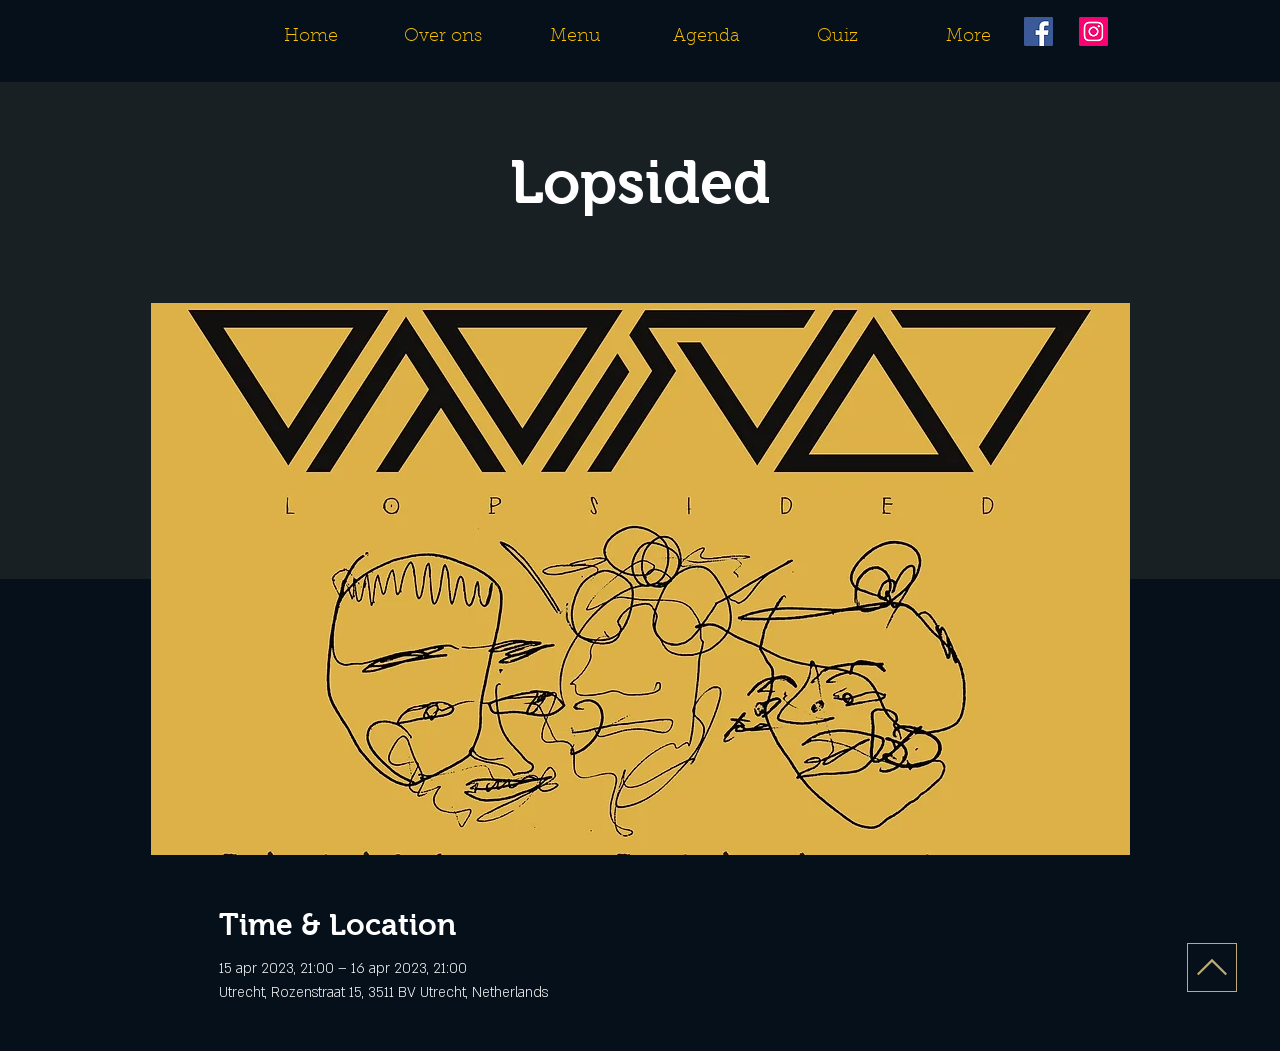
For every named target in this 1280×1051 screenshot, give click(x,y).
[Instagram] (1093, 31)
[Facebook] (1038, 31)
